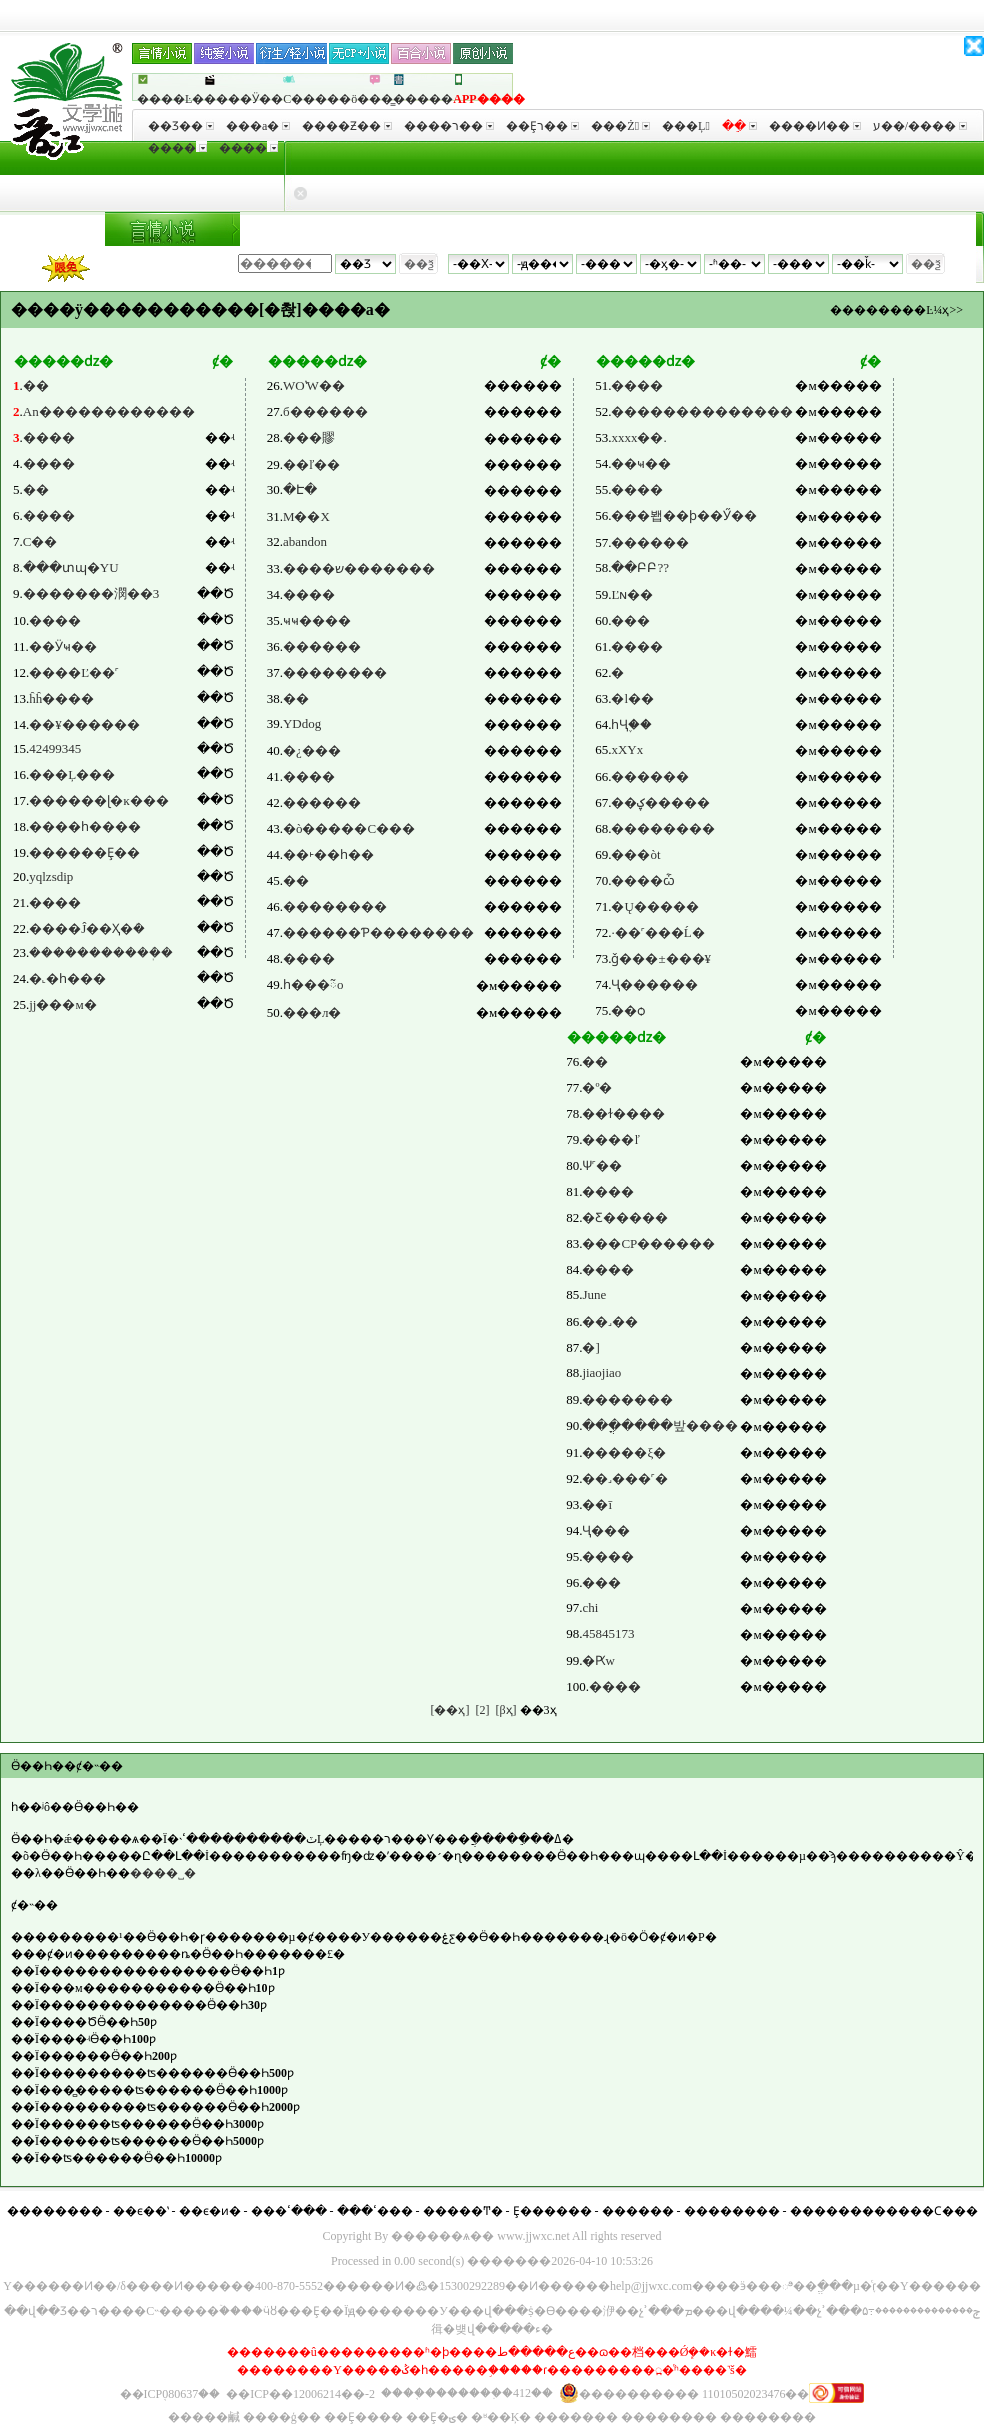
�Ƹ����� (625, 1217)
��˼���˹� (625, 1478)
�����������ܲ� (101, 952)
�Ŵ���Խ (375, 230)
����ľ (610, 1139)
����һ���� (85, 826)
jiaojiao (601, 1372)
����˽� (163, 1873)
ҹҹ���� (317, 620)
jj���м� (62, 1004)
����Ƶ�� (347, 126)
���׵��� (650, 776)
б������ (325, 411)
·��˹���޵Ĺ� (657, 932)
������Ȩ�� (84, 852)
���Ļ (686, 126)
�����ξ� (624, 1452)
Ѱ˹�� (602, 1165)
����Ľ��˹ (74, 672)
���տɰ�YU (71, 567)
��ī (597, 1504)
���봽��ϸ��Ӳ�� (684, 515)
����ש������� (359, 568)
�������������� (702, 411)
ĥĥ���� (61, 698)
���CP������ (648, 1243)
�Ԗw (598, 1660)
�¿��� (312, 750)
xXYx (627, 749)
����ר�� (449, 126)
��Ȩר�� (542, 126)
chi (590, 1607)
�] (590, 1347)
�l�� (632, 698)
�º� (597, 1087)
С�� (40, 541)
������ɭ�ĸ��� (99, 800)
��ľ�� (311, 464)
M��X (306, 516)
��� (936, 230)
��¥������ (84, 724)
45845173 (608, 1633)
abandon (305, 541)
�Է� (300, 489)
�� (36, 385)
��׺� (601, 1582)
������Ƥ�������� (378, 932)
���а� (258, 126)
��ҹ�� (641, 463)
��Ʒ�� (181, 126)
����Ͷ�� (815, 126)
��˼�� (610, 1321)
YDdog (302, 723)
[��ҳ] (449, 1710)
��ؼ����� (660, 802)
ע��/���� (920, 126)
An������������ (109, 411)
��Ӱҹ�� (63, 646)
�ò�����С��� (349, 828)
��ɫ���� (623, 1113)
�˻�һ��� (67, 978)
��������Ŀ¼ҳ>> (896, 310)
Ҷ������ (654, 984)
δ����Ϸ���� (589, 230)
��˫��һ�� (328, 854)
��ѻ (628, 1010)
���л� (312, 1012)
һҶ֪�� (631, 724)
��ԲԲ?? (640, 567)
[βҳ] (505, 1710)
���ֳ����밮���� (660, 1425)
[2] (482, 1710)
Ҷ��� (606, 1530)
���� (177, 148)
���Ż (620, 126)
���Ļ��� (72, 774)
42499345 (55, 748)
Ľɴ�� (632, 594)
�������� (853, 230)
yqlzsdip (51, 876)
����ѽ (643, 880)
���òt (635, 854)
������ (322, 646)
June (594, 1294)
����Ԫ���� (725, 230)
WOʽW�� (314, 385)
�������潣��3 (91, 593)
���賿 (309, 437)
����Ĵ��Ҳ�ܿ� (87, 928)
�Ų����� (654, 906)
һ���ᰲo (313, 984)
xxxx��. (638, 437)
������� (471, 230)
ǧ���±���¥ (661, 958)
